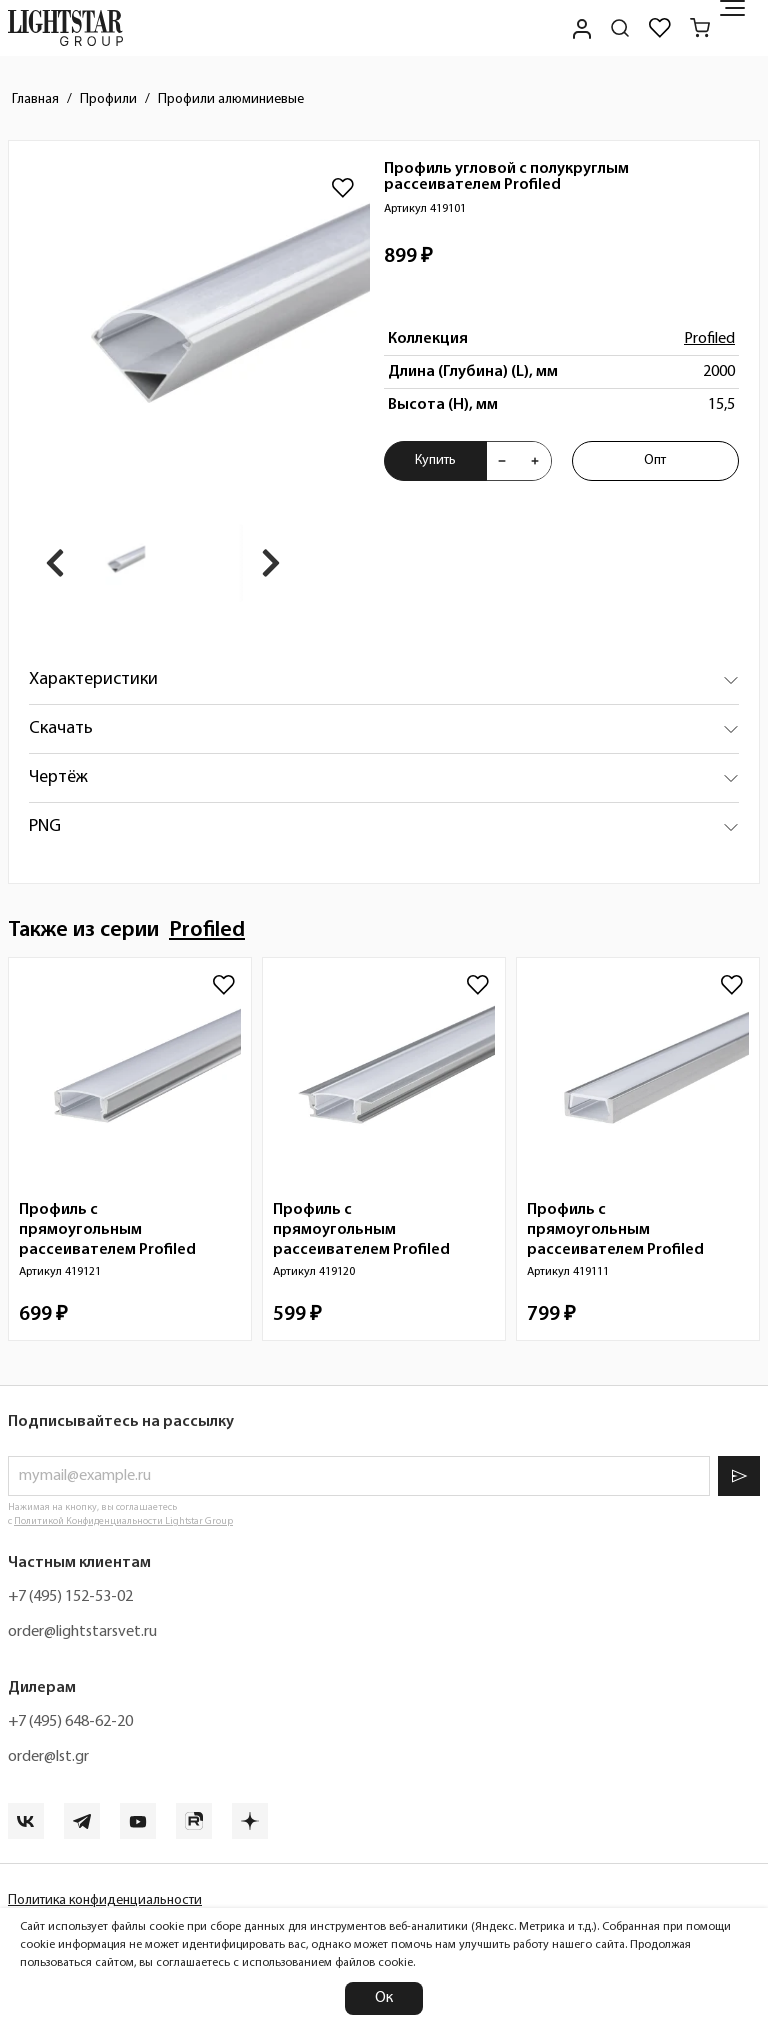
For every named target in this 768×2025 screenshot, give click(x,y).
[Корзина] (700, 28)
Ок (384, 1998)
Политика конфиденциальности (105, 1900)
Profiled (709, 339)
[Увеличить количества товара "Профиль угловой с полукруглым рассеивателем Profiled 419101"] (535, 461)
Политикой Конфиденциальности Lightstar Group (123, 1521)
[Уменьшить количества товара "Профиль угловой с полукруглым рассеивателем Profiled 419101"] (502, 461)
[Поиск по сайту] (620, 28)
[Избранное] (660, 28)
